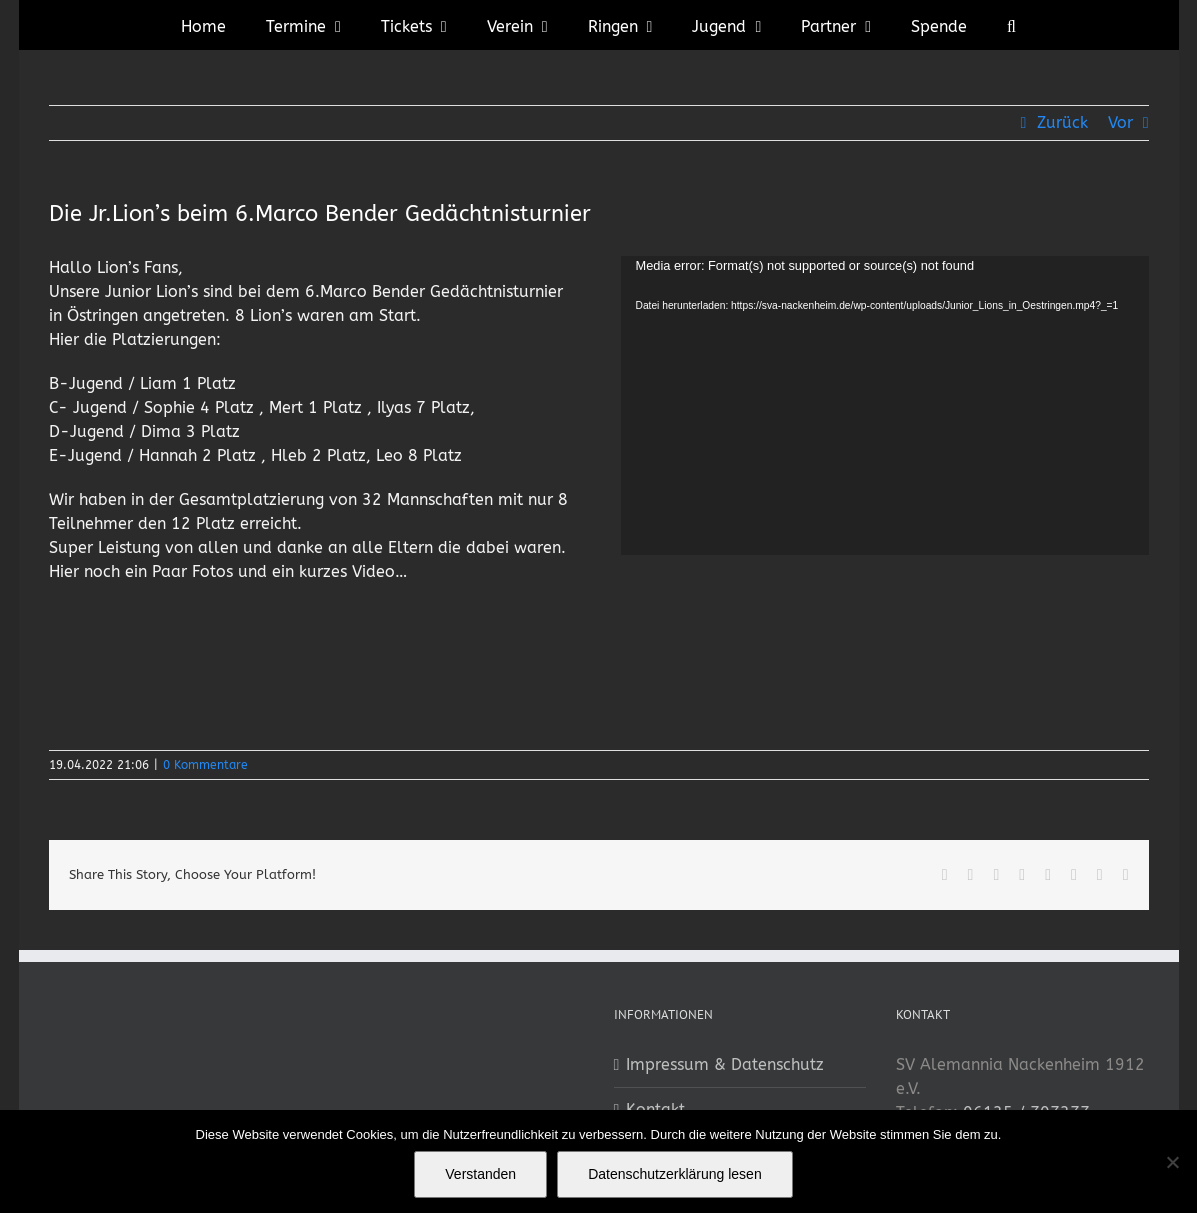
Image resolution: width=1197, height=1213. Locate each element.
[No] (1172, 1162)
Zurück (1062, 122)
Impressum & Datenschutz (725, 1064)
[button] (1011, 25)
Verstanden (480, 1174)
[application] (885, 405)
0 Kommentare (205, 765)
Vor (1120, 122)
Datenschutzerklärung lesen (675, 1174)
